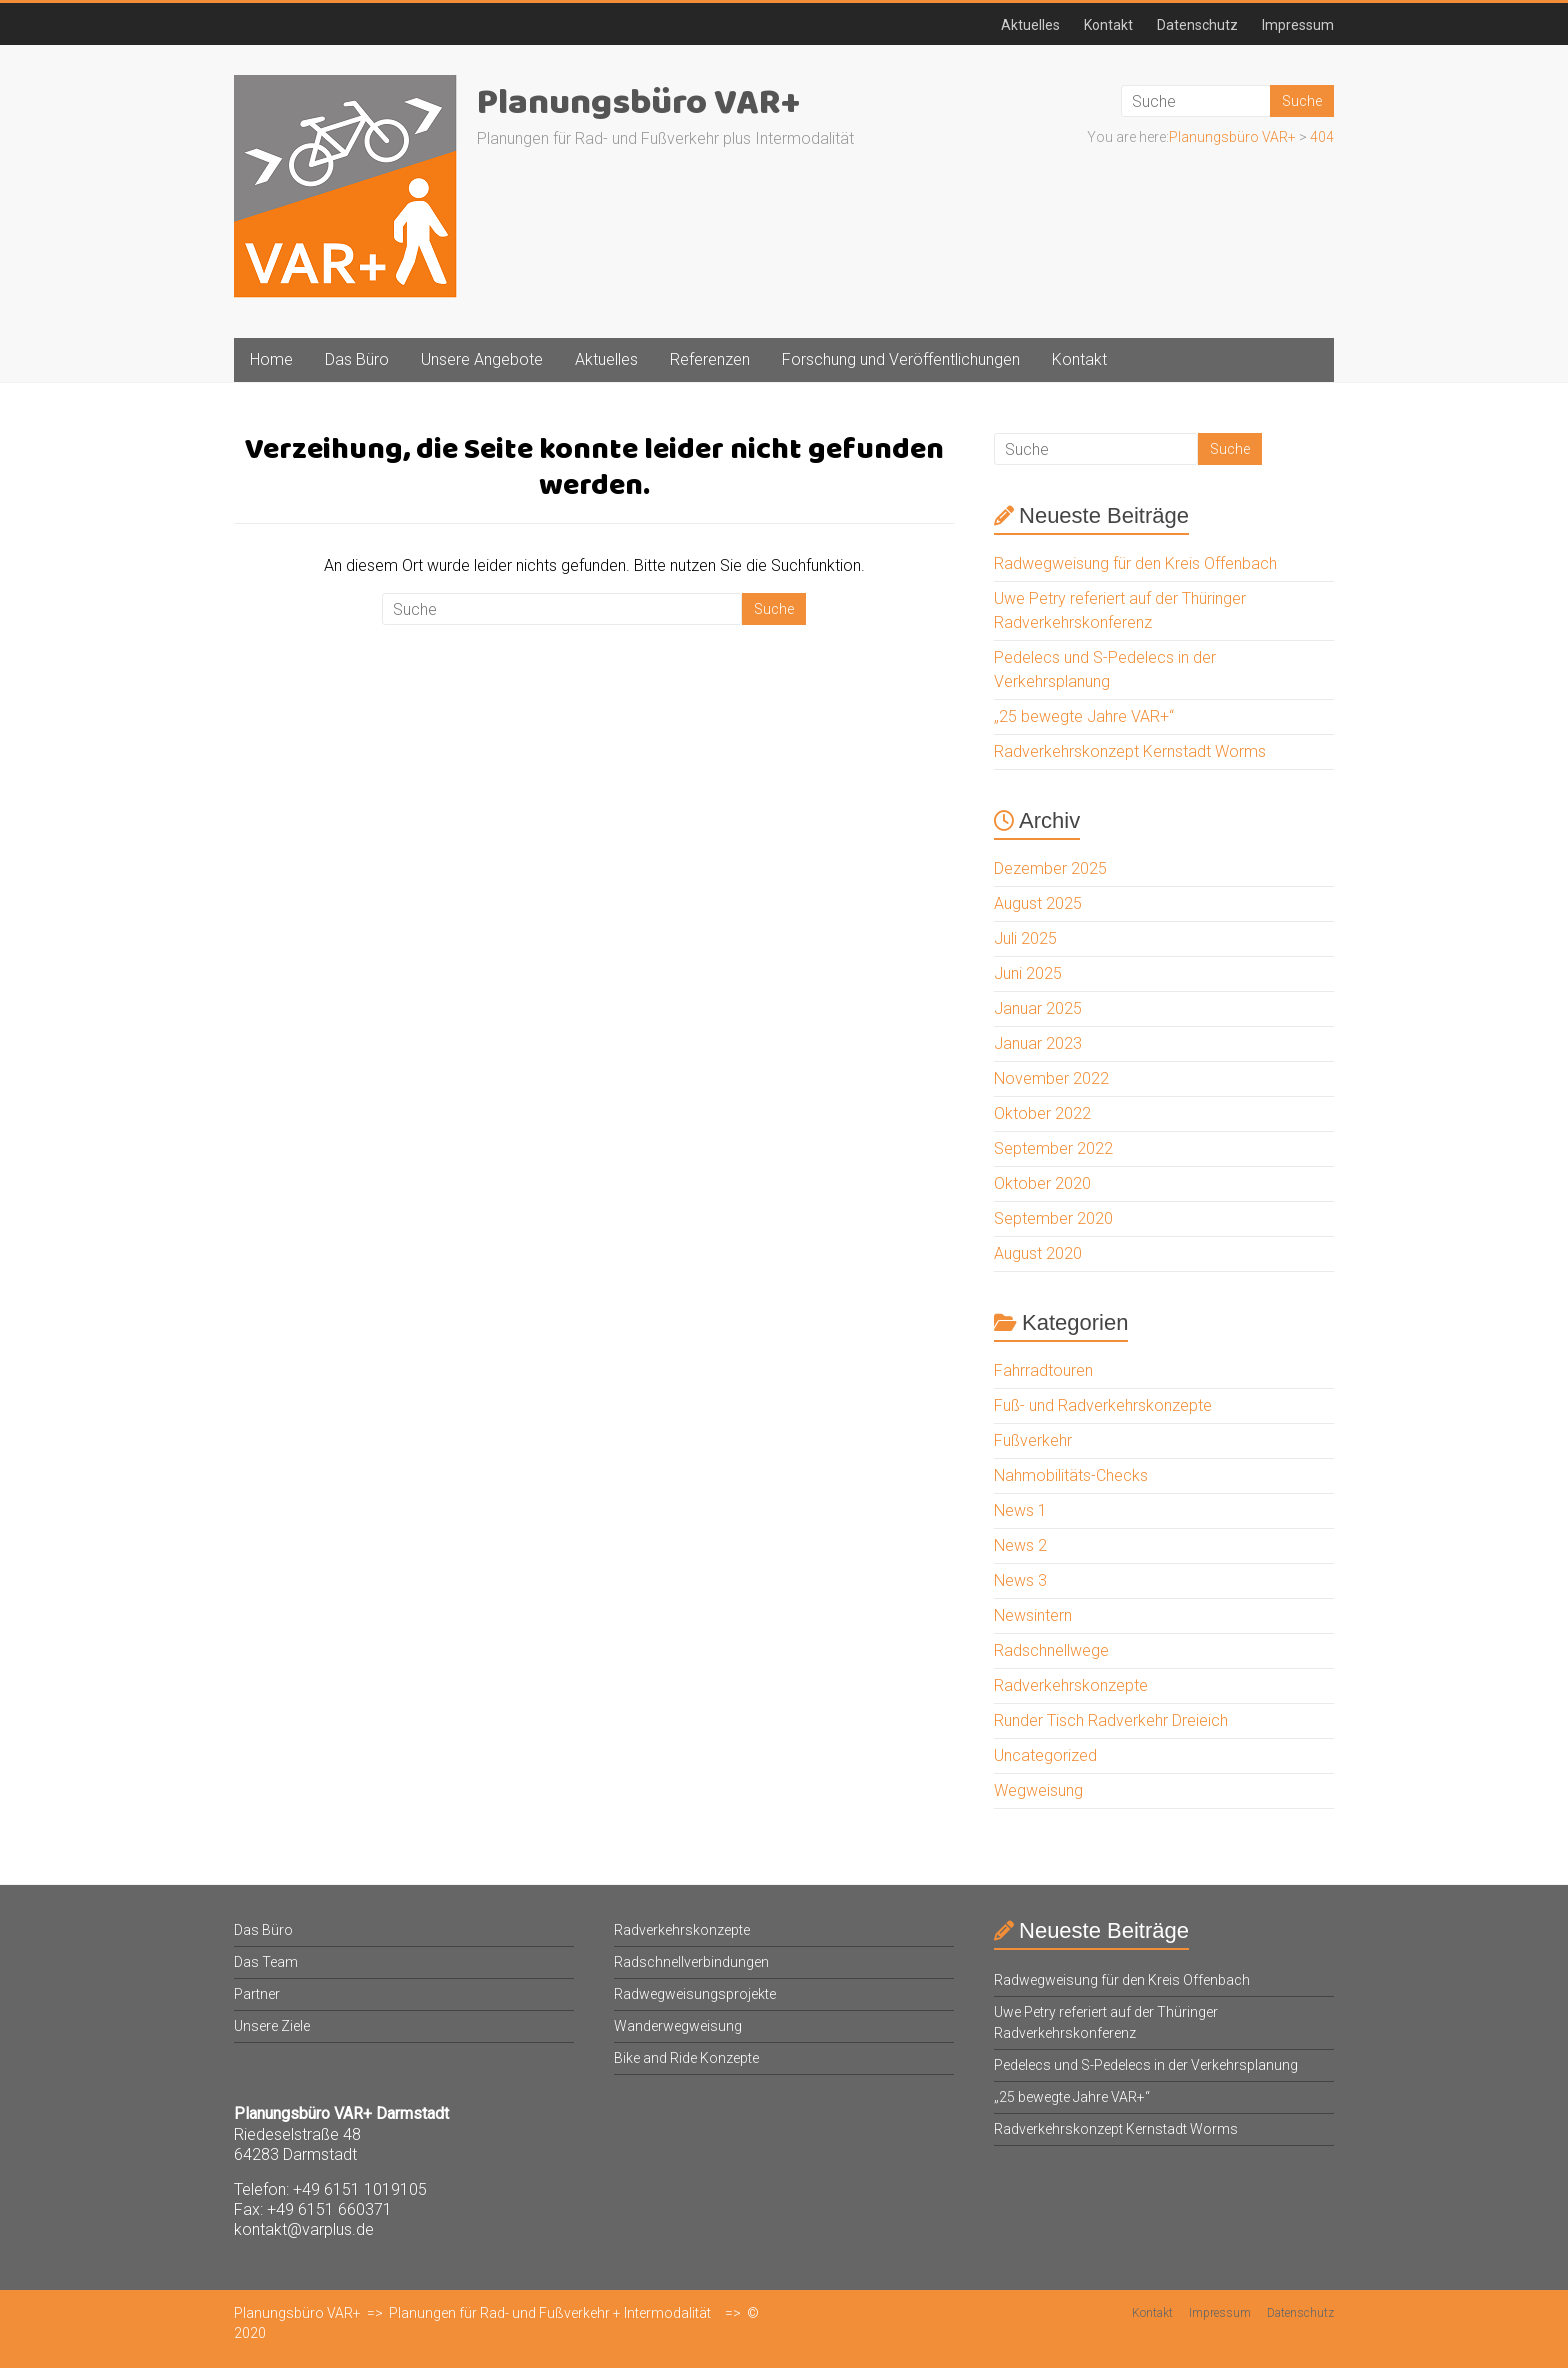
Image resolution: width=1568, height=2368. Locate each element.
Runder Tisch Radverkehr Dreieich (1111, 1720)
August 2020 (1038, 1253)
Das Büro (357, 359)
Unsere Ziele (272, 2026)
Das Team (266, 1962)
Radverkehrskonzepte (1071, 1685)
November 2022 (1051, 1078)
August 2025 (1038, 903)
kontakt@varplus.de (304, 2229)
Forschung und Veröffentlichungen (901, 359)
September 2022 (1053, 1148)
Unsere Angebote (482, 359)
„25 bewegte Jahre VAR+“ (1084, 716)
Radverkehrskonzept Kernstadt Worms (1130, 751)
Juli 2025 (1025, 938)
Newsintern (1033, 1615)
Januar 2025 (1038, 1008)
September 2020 (1053, 1218)
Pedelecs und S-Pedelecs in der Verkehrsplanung (1146, 2065)
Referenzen (710, 359)
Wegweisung (1038, 1790)
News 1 (1020, 1510)
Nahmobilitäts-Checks (1071, 1475)
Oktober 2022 (1042, 1113)
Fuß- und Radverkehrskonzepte (1103, 1405)
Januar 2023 (1038, 1043)
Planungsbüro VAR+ (638, 103)
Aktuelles (1030, 25)
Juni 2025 (1028, 973)
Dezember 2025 (1050, 868)
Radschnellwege (1051, 1650)
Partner (257, 1994)
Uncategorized (1045, 1755)
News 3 (1020, 1580)
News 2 (1020, 1545)
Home (271, 359)
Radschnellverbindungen (691, 1962)
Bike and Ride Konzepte (686, 2058)
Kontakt (1108, 25)
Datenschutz (1197, 25)
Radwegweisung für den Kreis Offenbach (1135, 563)
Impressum (1298, 25)
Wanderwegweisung (678, 2026)
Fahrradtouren (1043, 1370)
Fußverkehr (1033, 1440)
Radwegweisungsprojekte (695, 1994)
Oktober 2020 (1042, 1183)
